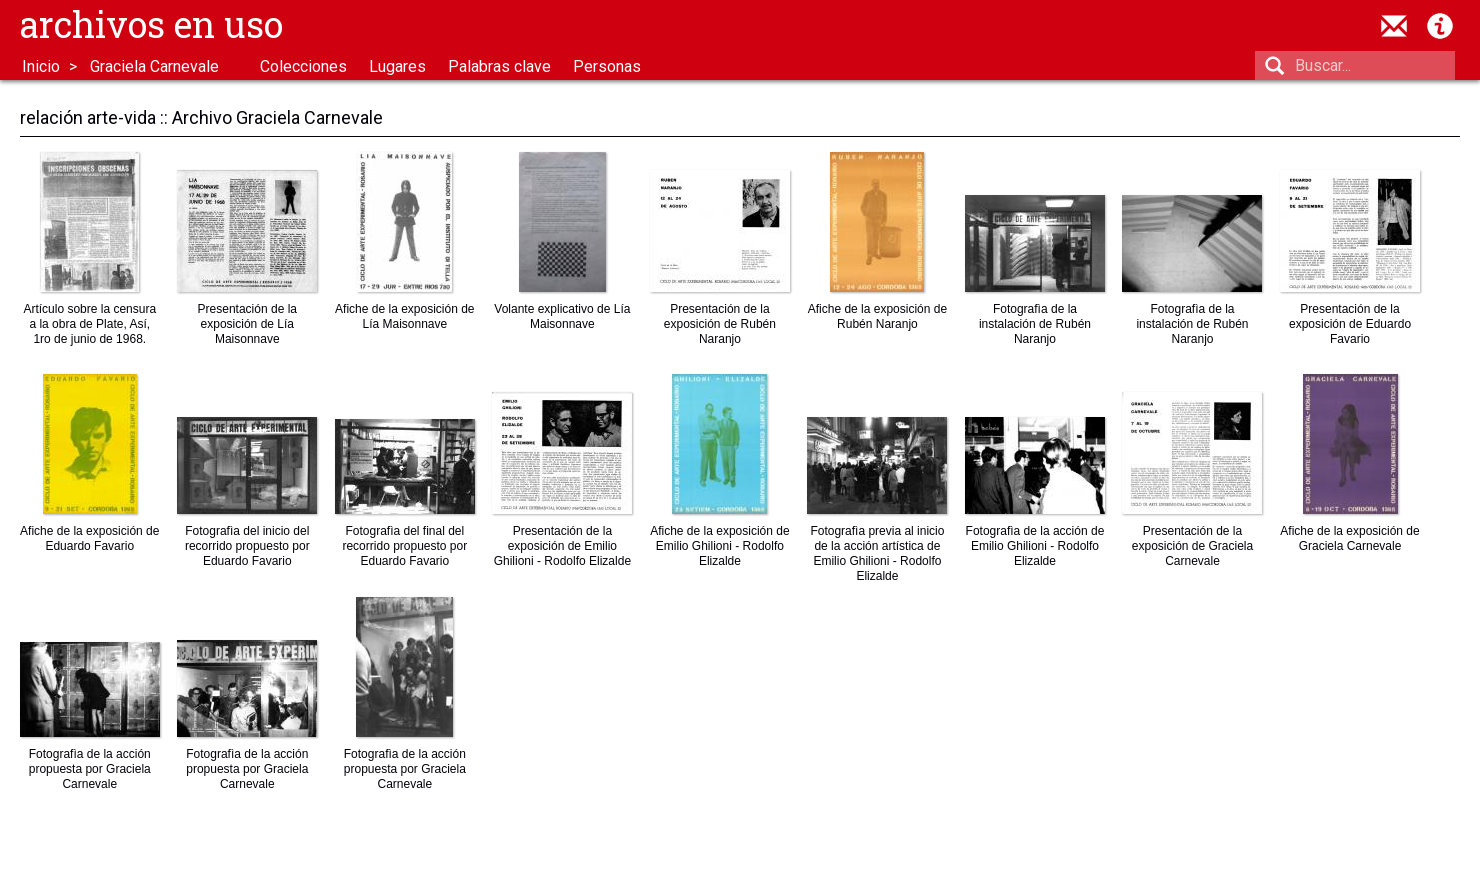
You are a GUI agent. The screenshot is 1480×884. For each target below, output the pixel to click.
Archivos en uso (151, 24)
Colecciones (303, 66)
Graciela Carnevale (154, 66)
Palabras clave (499, 66)
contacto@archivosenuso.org (1394, 26)
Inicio (41, 66)
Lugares (397, 66)
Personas (607, 66)
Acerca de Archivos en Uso (1440, 26)
